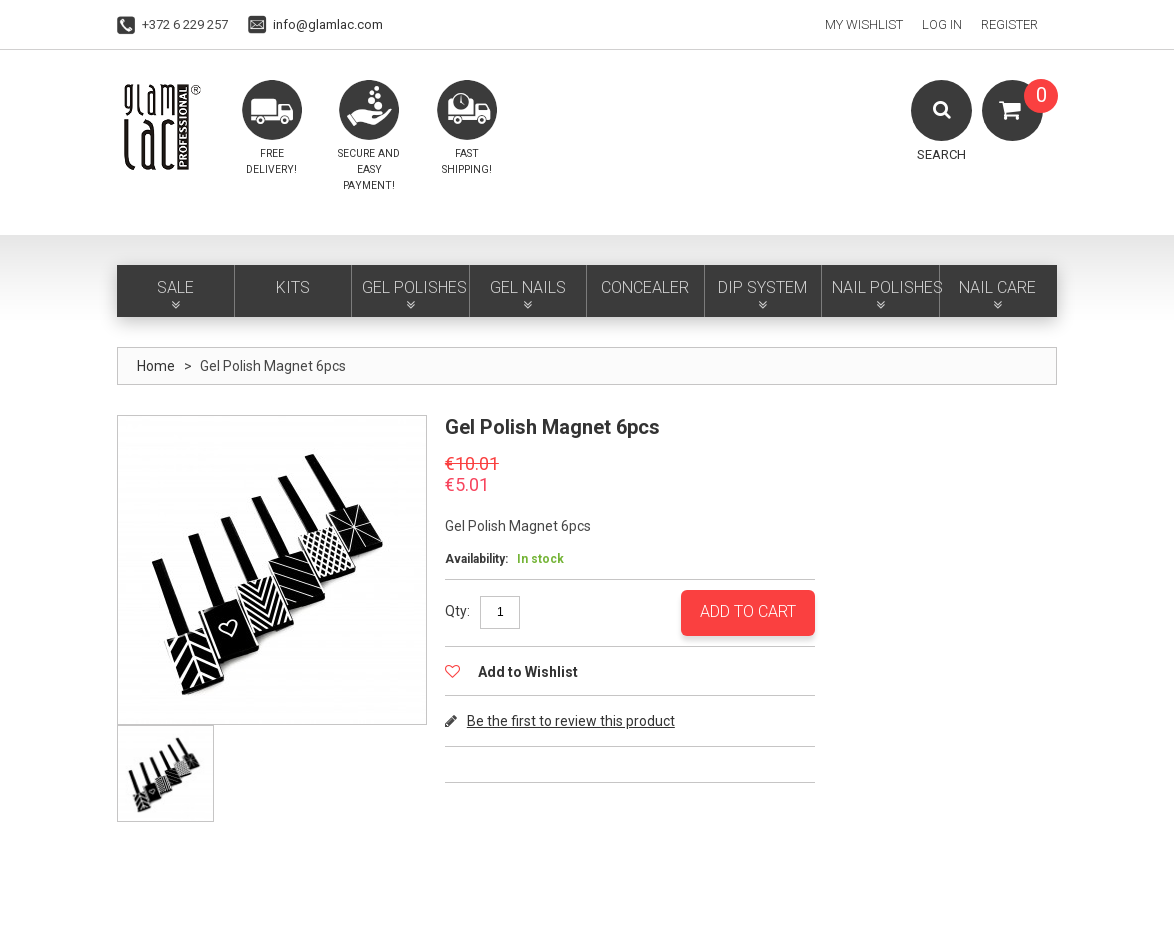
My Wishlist (864, 24)
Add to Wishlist (526, 672)
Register (1009, 24)
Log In (942, 24)
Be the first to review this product (571, 721)
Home (156, 366)
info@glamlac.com (328, 24)
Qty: (457, 611)
